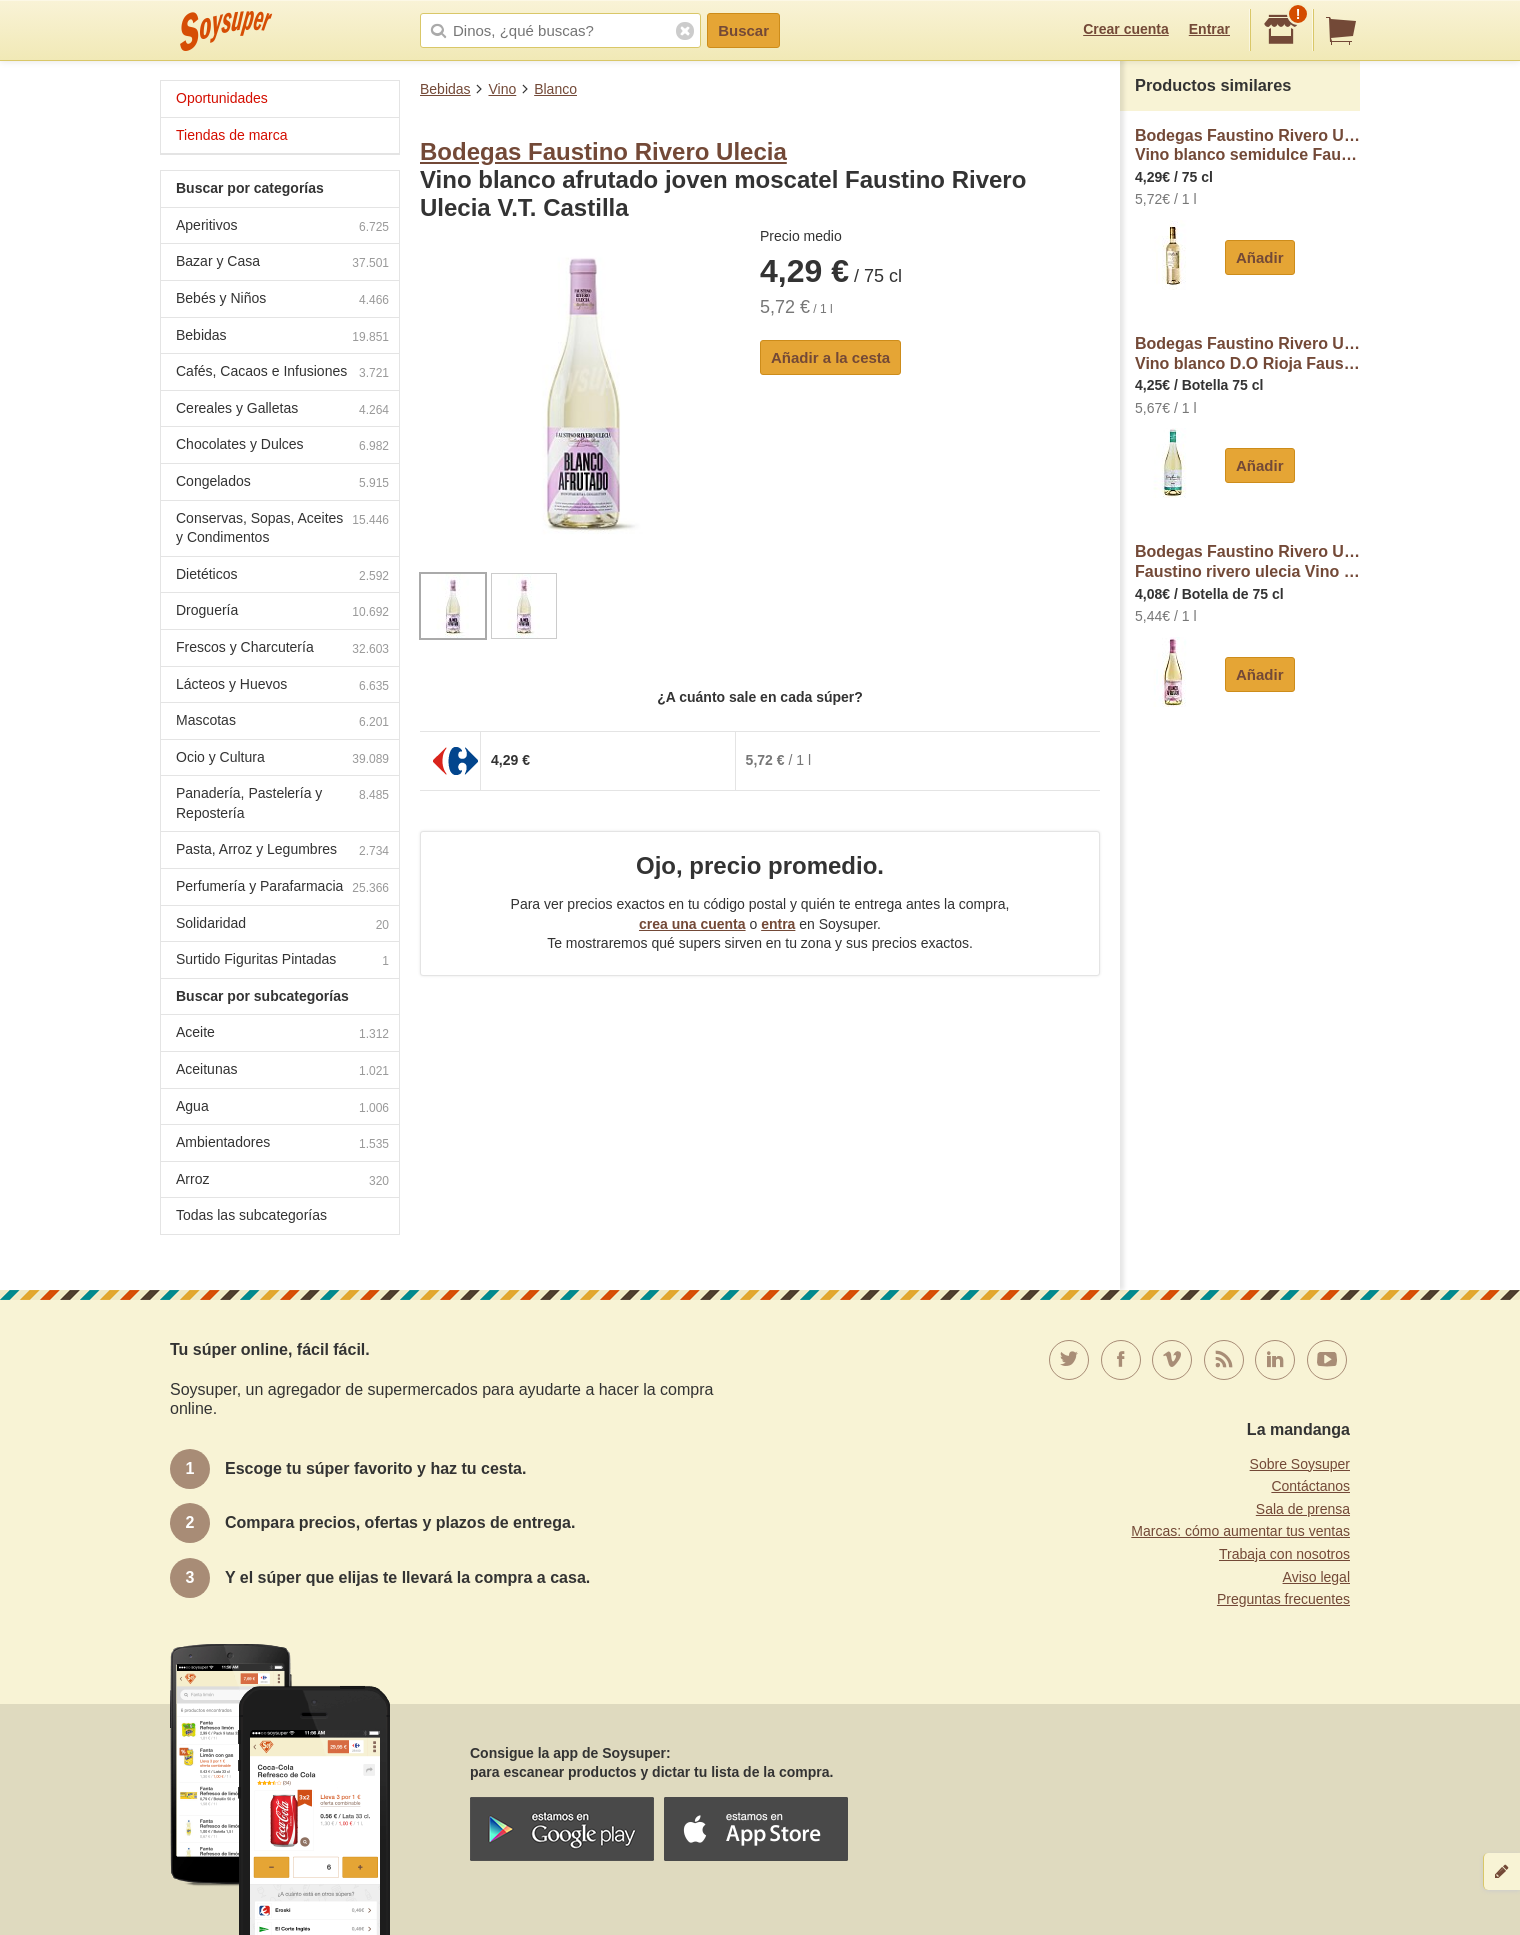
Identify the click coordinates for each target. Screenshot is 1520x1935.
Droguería (282, 612)
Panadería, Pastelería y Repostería (282, 803)
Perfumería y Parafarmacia (282, 888)
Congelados (282, 483)
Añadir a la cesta (830, 357)
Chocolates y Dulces (282, 446)
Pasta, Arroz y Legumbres (282, 851)
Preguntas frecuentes (1283, 1599)
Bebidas (445, 89)
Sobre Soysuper (1300, 1464)
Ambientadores (282, 1144)
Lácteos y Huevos (282, 686)
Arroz (282, 1181)
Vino (502, 89)
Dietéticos (282, 576)
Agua (282, 1108)
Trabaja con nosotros (1284, 1554)
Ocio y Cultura (282, 759)
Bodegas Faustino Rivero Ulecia (603, 151)
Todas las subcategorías (251, 1215)
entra (778, 924)
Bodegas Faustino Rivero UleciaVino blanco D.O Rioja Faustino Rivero (1247, 353)
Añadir (1260, 257)
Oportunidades (222, 98)
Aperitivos (282, 227)
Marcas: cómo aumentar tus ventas (1240, 1531)
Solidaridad (282, 925)
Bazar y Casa (282, 263)
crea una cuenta (692, 924)
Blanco (555, 89)
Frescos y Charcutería (282, 649)
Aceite (282, 1034)
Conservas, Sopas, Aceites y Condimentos (282, 528)
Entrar (1209, 29)
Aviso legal (1316, 1577)
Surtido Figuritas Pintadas (282, 961)
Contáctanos (1310, 1486)
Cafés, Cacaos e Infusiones (282, 373)
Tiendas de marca (232, 135)
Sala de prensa (1303, 1509)
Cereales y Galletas (282, 410)
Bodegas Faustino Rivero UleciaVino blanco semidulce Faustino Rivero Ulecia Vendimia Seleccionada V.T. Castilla (1247, 145)
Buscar (743, 30)
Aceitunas (282, 1071)
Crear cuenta (1126, 29)
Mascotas (282, 722)
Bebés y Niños (282, 300)
